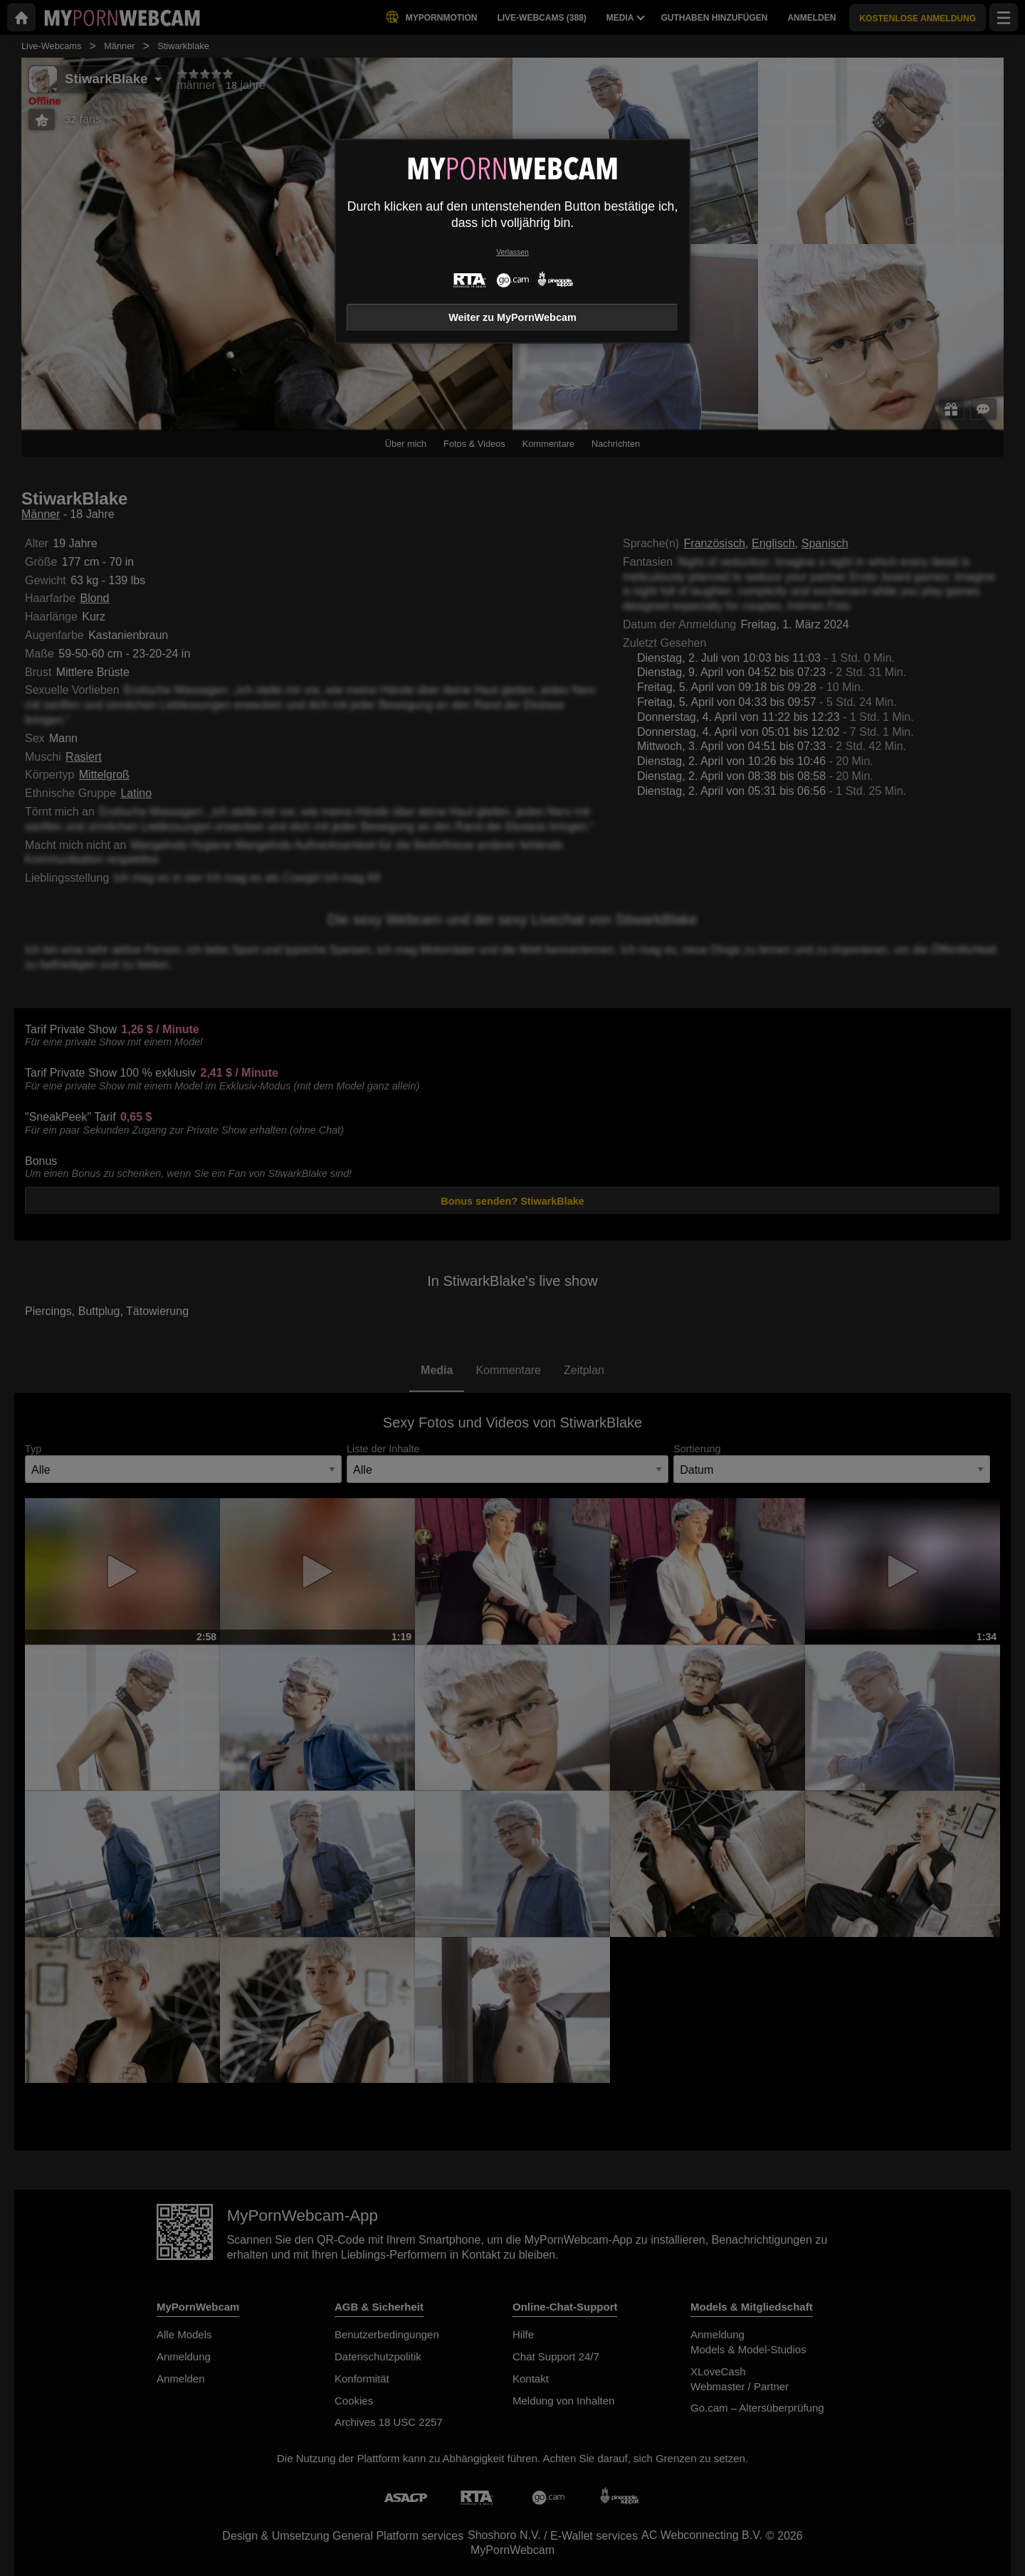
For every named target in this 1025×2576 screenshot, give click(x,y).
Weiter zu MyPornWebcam (512, 317)
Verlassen (512, 252)
